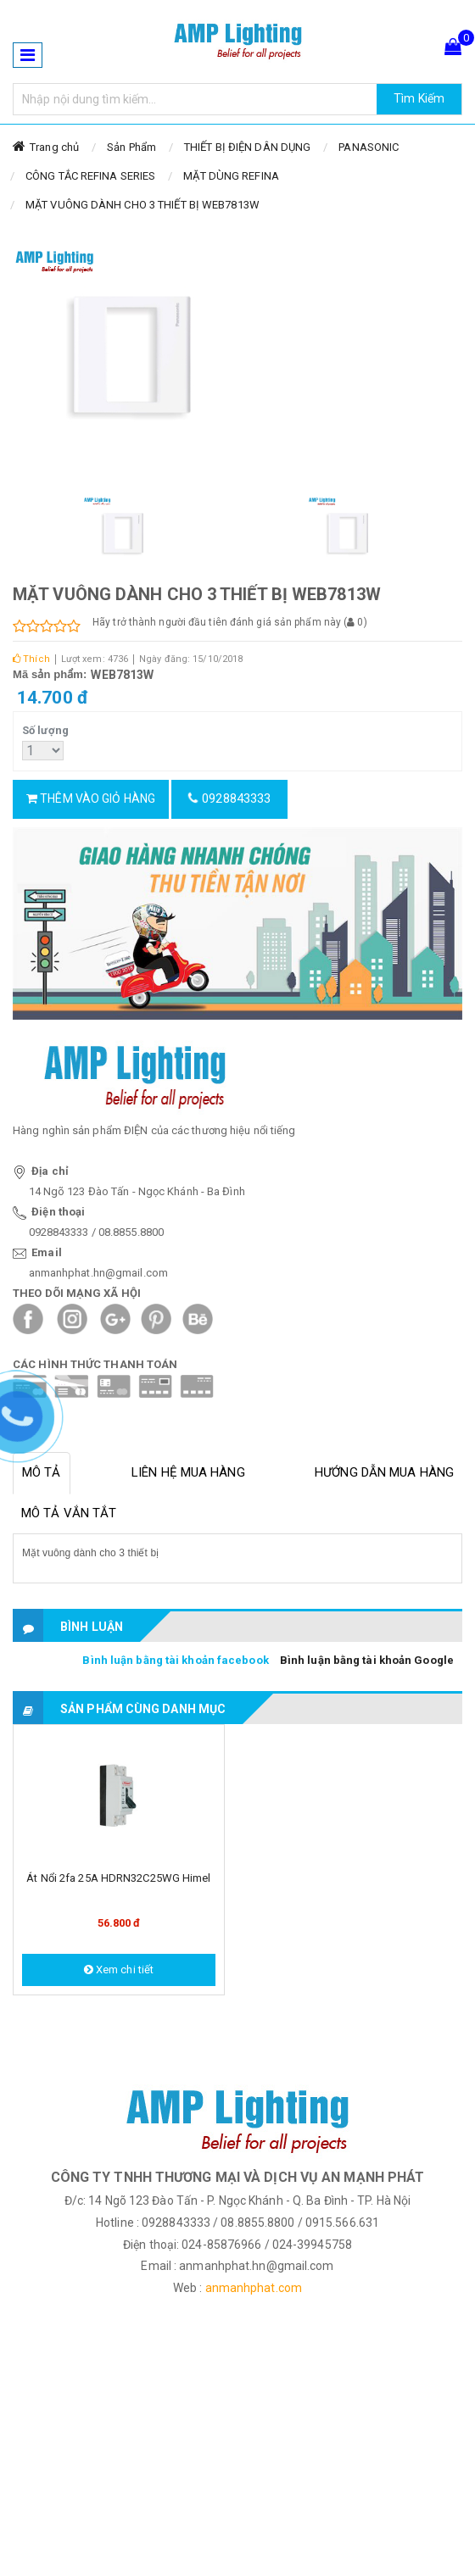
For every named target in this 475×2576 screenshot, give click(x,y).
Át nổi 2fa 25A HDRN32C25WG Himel (118, 1878)
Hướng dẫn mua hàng (384, 1472)
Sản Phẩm (131, 147)
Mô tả (41, 1472)
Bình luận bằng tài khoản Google (367, 1660)
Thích (31, 659)
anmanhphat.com (253, 2288)
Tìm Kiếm (419, 98)
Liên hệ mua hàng (188, 1472)
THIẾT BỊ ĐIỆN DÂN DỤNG (247, 147)
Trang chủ (54, 147)
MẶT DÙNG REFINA (231, 176)
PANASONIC (368, 147)
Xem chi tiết (119, 1969)
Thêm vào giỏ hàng (90, 798)
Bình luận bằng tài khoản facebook (175, 1660)
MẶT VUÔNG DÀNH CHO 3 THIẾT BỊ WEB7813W (142, 204)
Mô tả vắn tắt (68, 1513)
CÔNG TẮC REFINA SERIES (90, 176)
